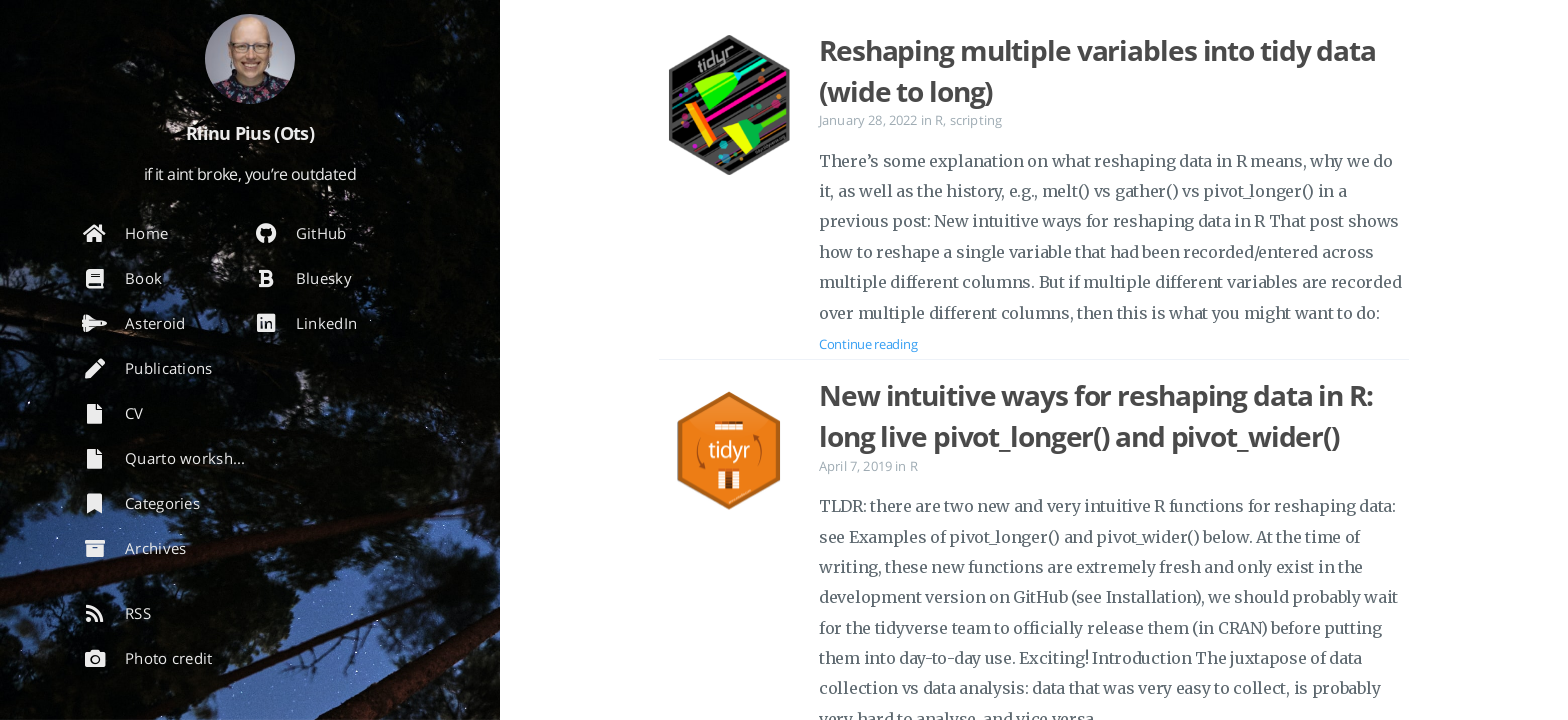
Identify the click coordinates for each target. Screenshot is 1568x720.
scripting (976, 120)
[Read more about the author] (250, 59)
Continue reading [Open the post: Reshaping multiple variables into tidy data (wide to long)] (868, 344)
